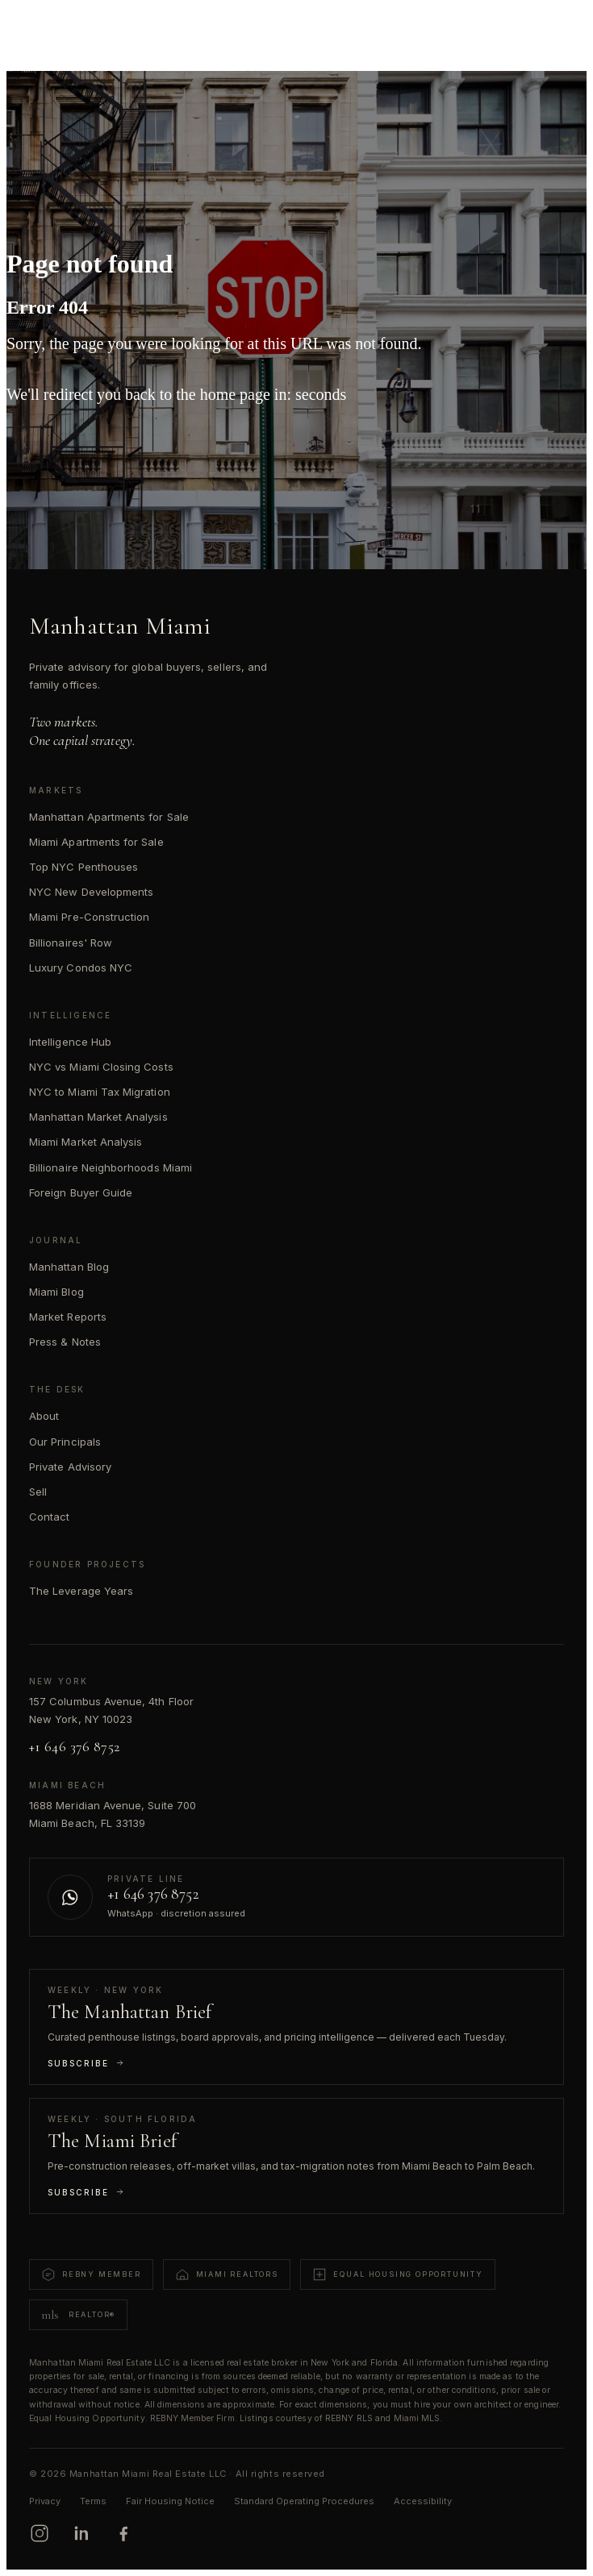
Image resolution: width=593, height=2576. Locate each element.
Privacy (45, 2501)
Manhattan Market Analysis (98, 1116)
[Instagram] (39, 2533)
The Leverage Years (81, 1590)
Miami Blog (56, 1291)
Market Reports (67, 1316)
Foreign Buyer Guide (80, 1192)
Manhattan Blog (69, 1266)
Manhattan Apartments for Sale (109, 816)
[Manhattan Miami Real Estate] (90, 26)
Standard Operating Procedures (304, 2501)
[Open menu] (557, 26)
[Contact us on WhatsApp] (296, 1897)
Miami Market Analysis (85, 1141)
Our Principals (65, 1441)
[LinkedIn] (81, 2533)
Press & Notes (65, 1341)
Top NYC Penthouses (83, 866)
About (44, 1415)
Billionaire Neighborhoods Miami (110, 1167)
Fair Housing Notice (170, 2501)
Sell (38, 1491)
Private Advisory (70, 1466)
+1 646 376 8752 (74, 1746)
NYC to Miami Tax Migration (99, 1091)
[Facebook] (123, 2533)
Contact (49, 1516)
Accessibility (423, 2501)
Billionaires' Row (70, 942)
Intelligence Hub (70, 1041)
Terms (93, 2501)
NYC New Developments (91, 891)
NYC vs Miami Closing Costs (101, 1066)
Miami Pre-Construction (89, 916)
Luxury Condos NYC (80, 967)
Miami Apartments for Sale (96, 841)
